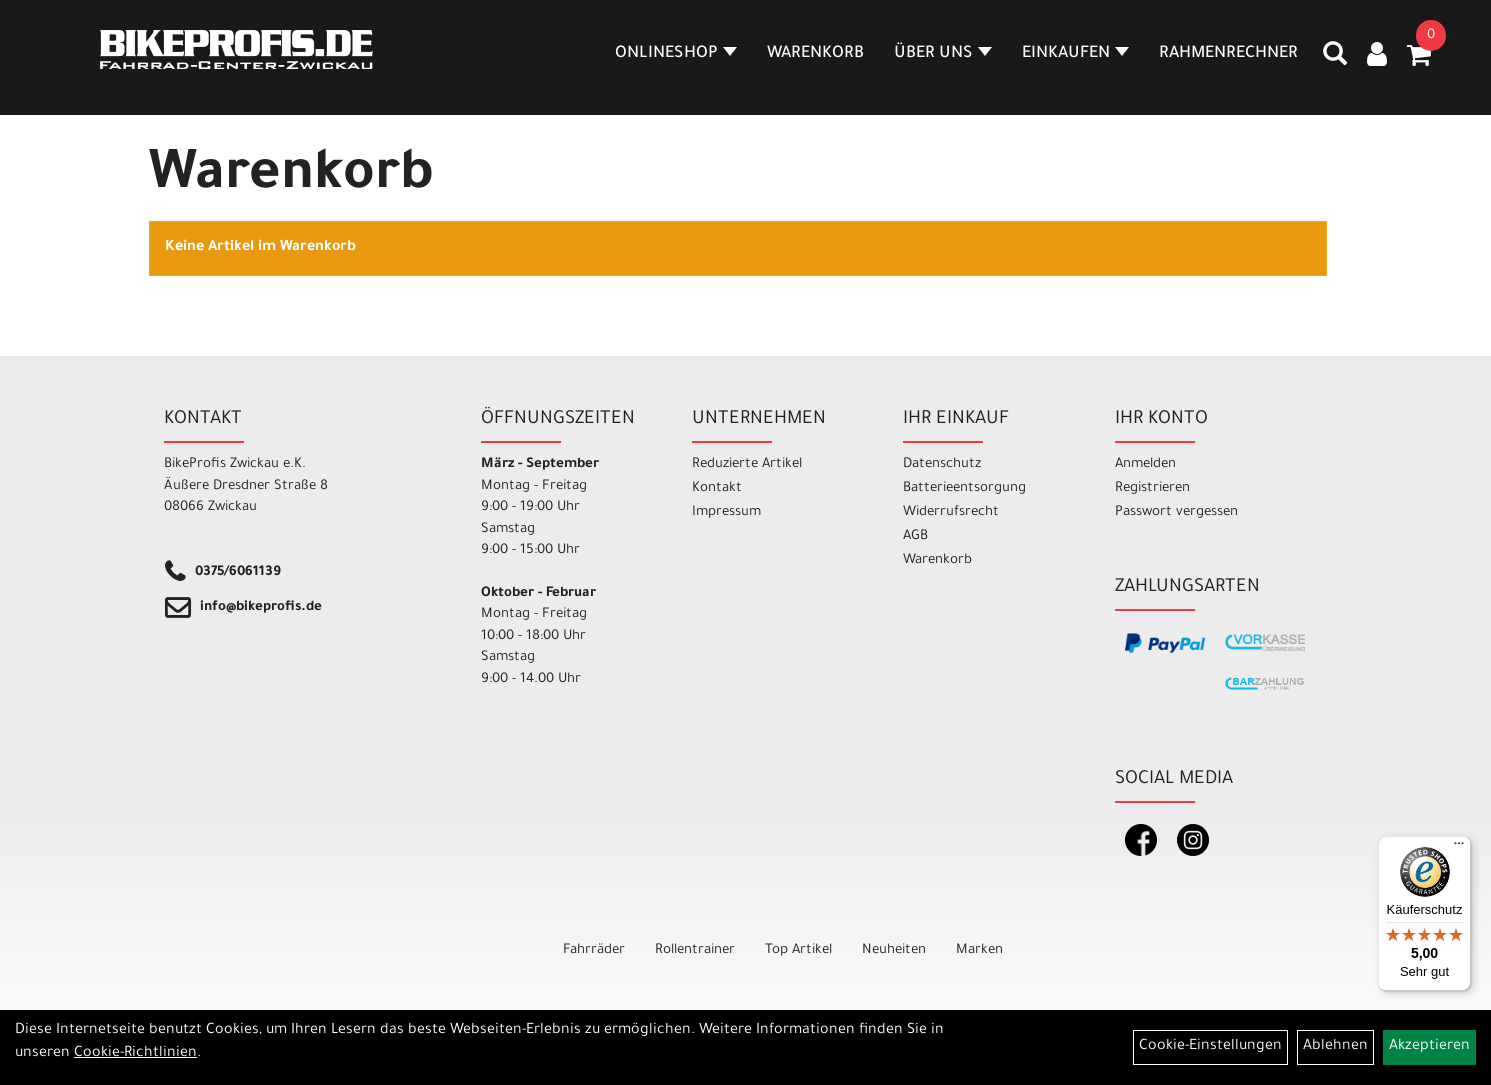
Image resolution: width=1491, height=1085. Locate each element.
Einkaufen (1075, 54)
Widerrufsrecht (951, 512)
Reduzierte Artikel (747, 464)
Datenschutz (942, 464)
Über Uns (943, 54)
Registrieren (1152, 488)
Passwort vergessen (1176, 512)
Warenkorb (815, 54)
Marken (979, 950)
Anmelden (1145, 464)
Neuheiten (894, 950)
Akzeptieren (1429, 1047)
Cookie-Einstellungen (1210, 1047)
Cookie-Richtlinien (135, 1054)
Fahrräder (594, 950)
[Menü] (1459, 848)
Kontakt (717, 488)
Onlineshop (676, 54)
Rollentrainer (695, 950)
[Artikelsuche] (1335, 61)
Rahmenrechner (1228, 54)
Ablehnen (1335, 1047)
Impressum (726, 512)
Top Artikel (798, 950)
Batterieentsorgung (964, 488)
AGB (915, 536)
